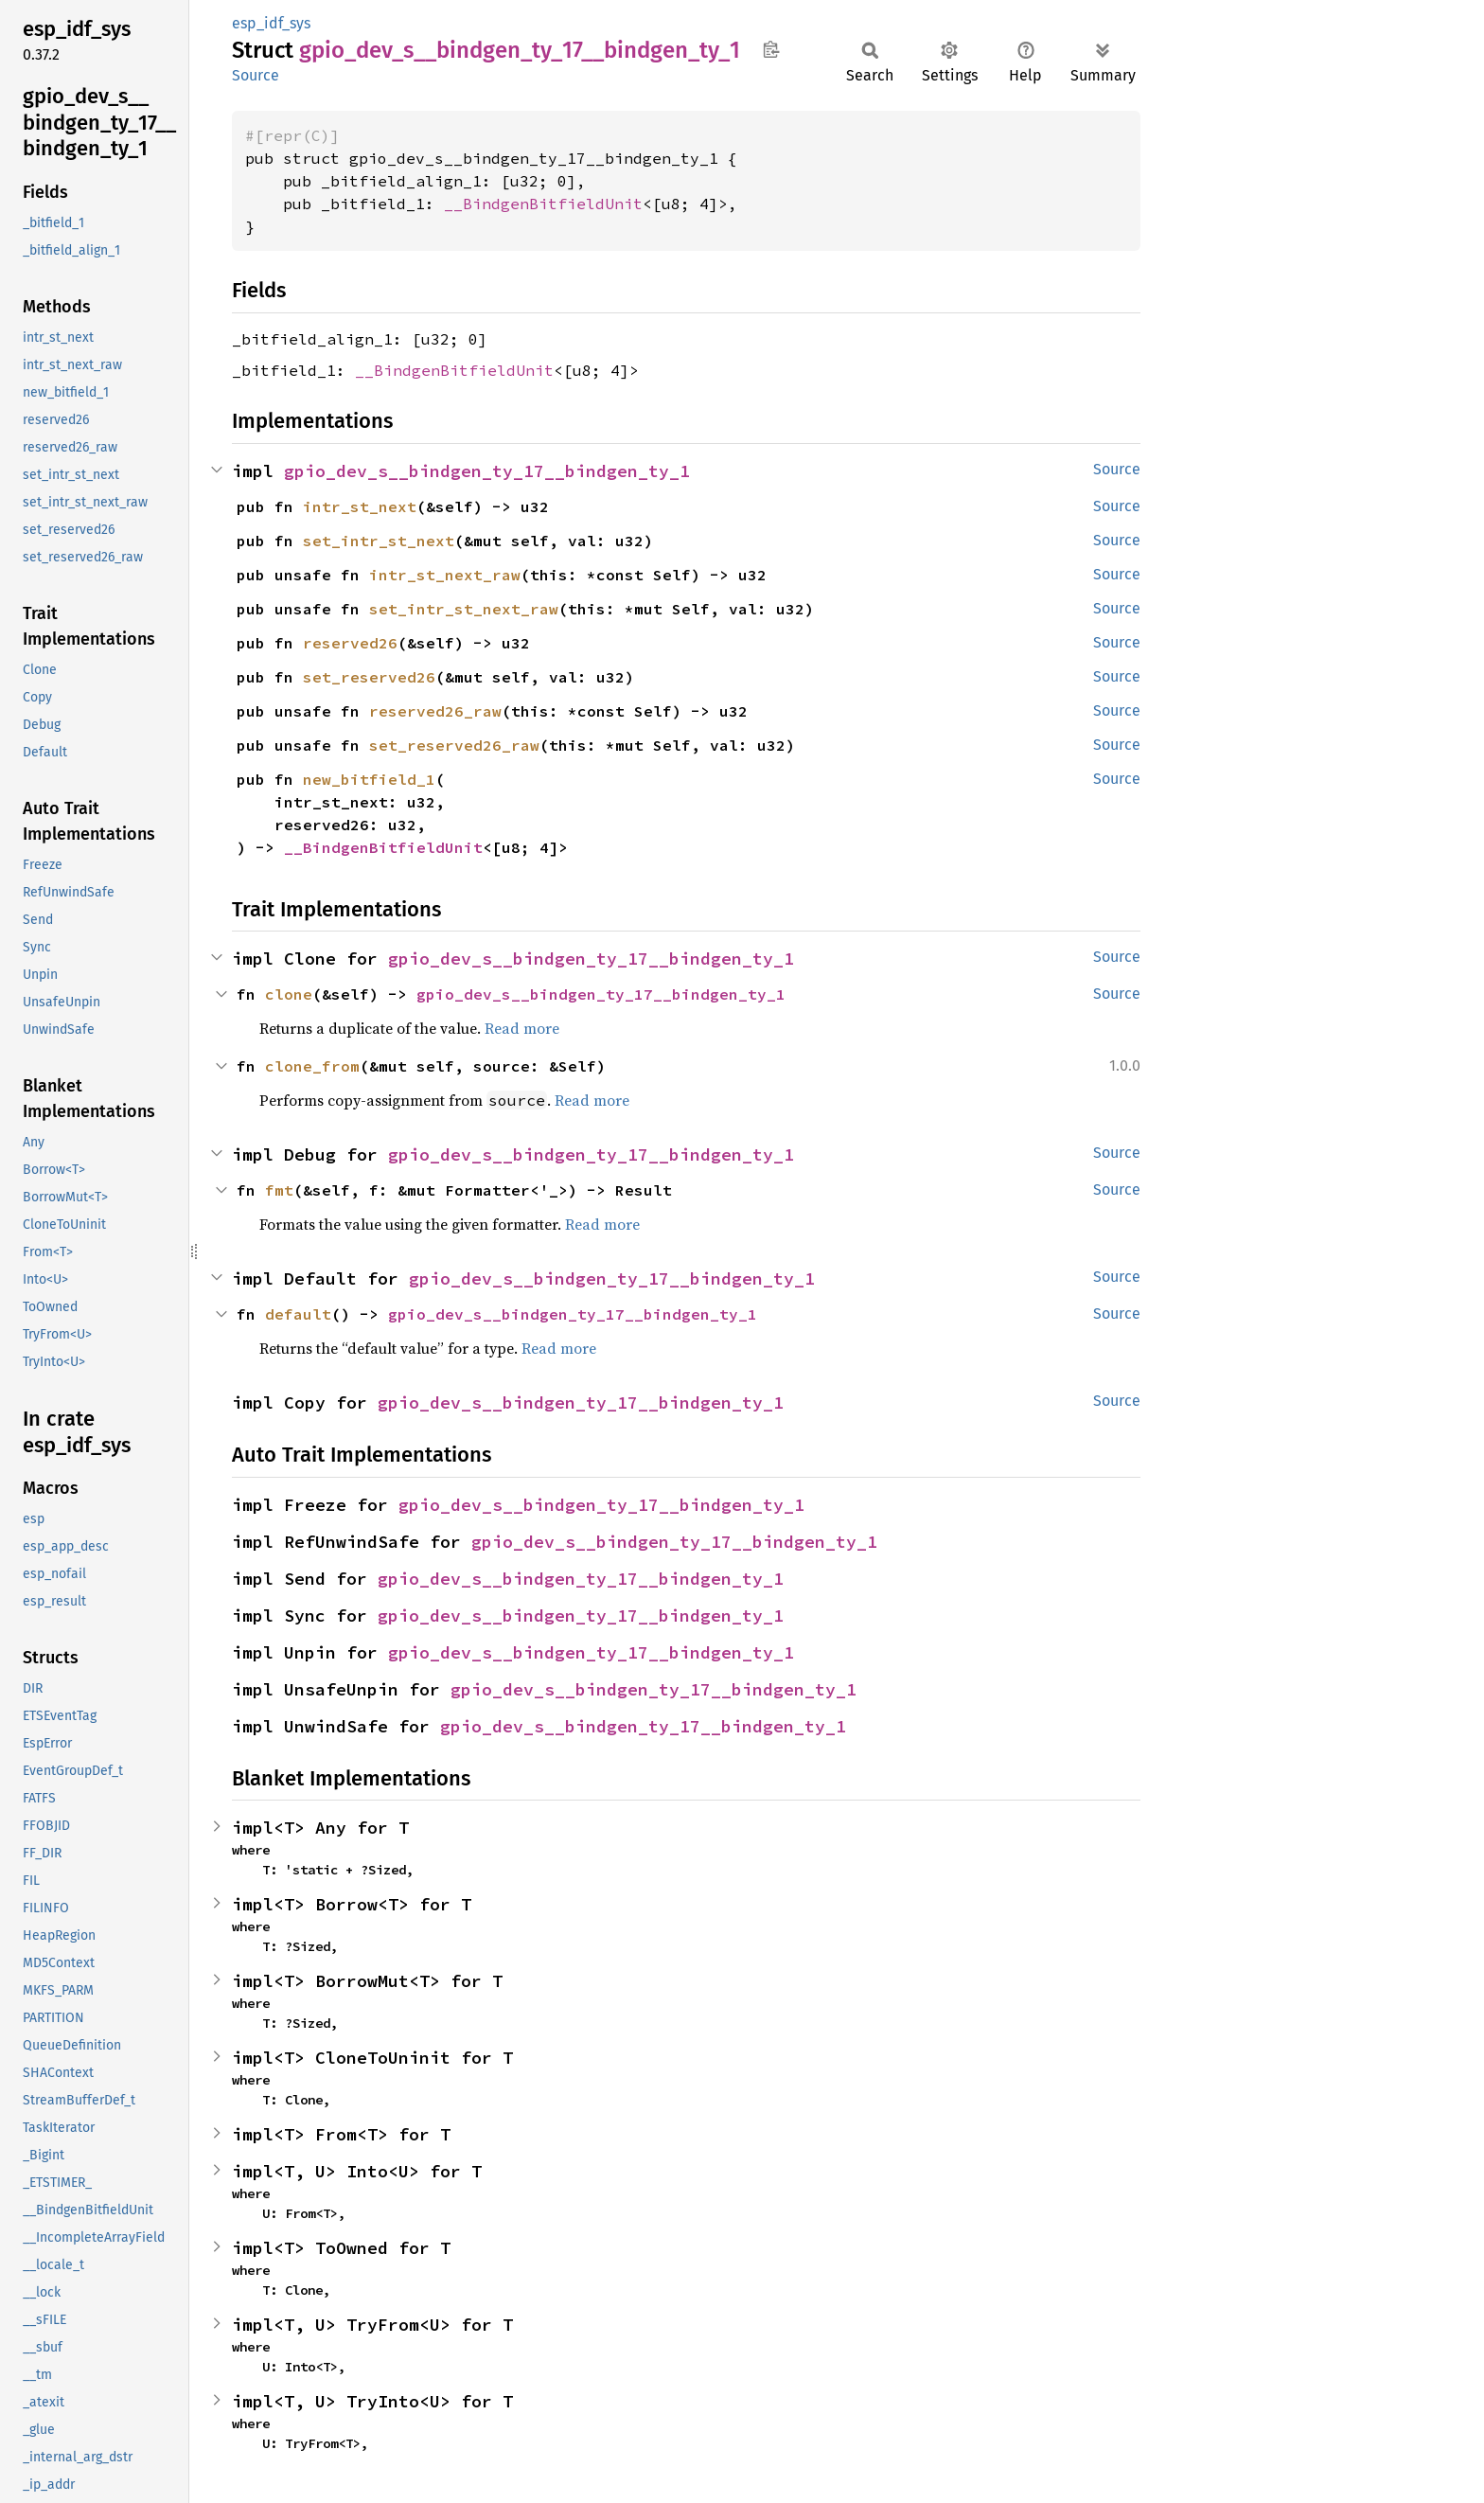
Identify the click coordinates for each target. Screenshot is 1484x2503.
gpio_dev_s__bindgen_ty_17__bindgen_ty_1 (487, 471)
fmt (279, 1189)
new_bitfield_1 (369, 779)
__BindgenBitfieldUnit (543, 203)
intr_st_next (359, 506)
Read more (522, 1028)
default (298, 1314)
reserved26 (350, 642)
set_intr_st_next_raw (463, 608)
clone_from (312, 1065)
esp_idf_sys (271, 23)
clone (288, 994)
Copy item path (770, 49)
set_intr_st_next (378, 540)
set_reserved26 (369, 676)
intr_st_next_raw (445, 574)
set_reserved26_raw (454, 745)
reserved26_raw (435, 710)
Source (255, 75)
